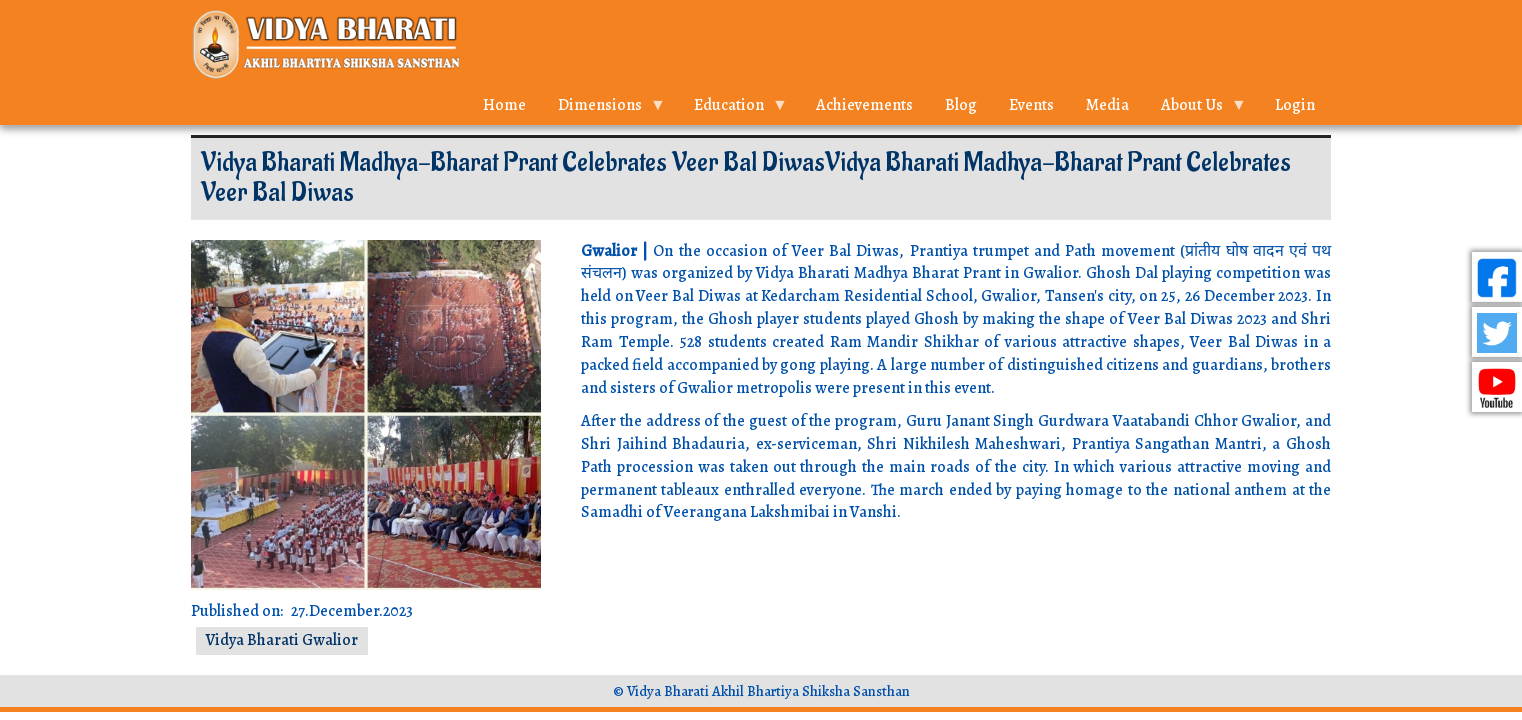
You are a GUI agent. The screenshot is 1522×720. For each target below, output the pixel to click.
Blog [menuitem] (961, 105)
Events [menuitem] (1031, 105)
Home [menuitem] (504, 105)
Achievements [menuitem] (864, 105)
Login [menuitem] (1295, 105)
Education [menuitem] (733, 109)
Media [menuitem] (1107, 105)
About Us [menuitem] (1196, 109)
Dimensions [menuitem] (604, 109)
